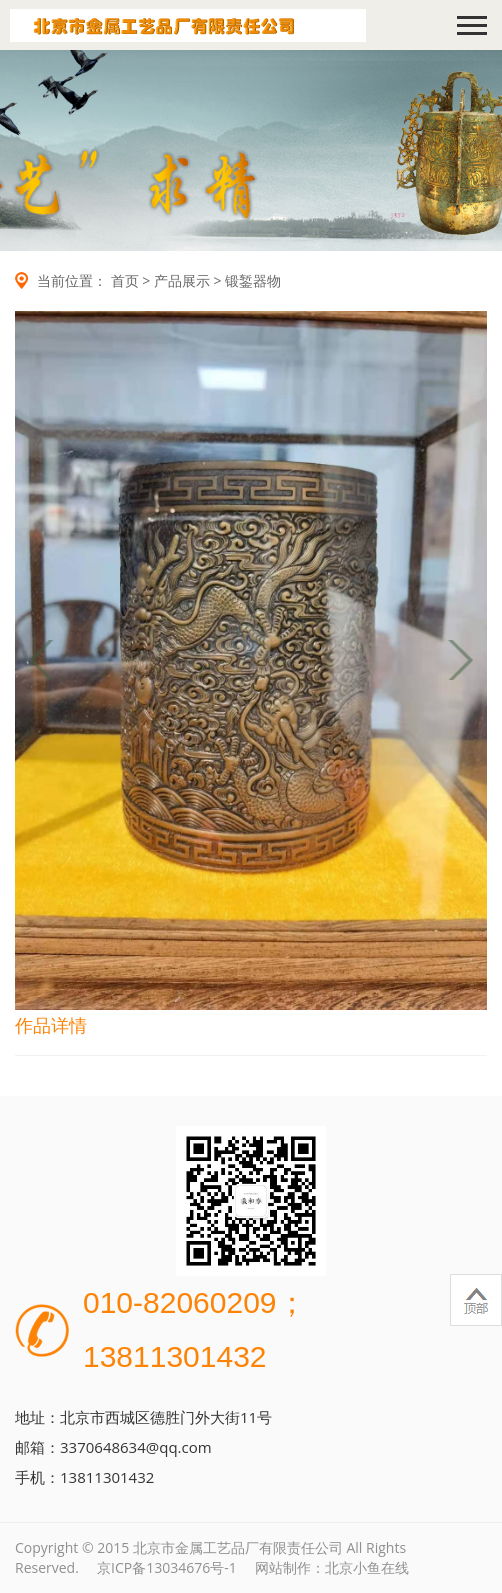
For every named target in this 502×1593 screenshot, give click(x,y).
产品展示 (182, 280)
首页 (125, 280)
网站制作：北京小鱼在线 (332, 1567)
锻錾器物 (253, 280)
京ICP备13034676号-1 (167, 1567)
